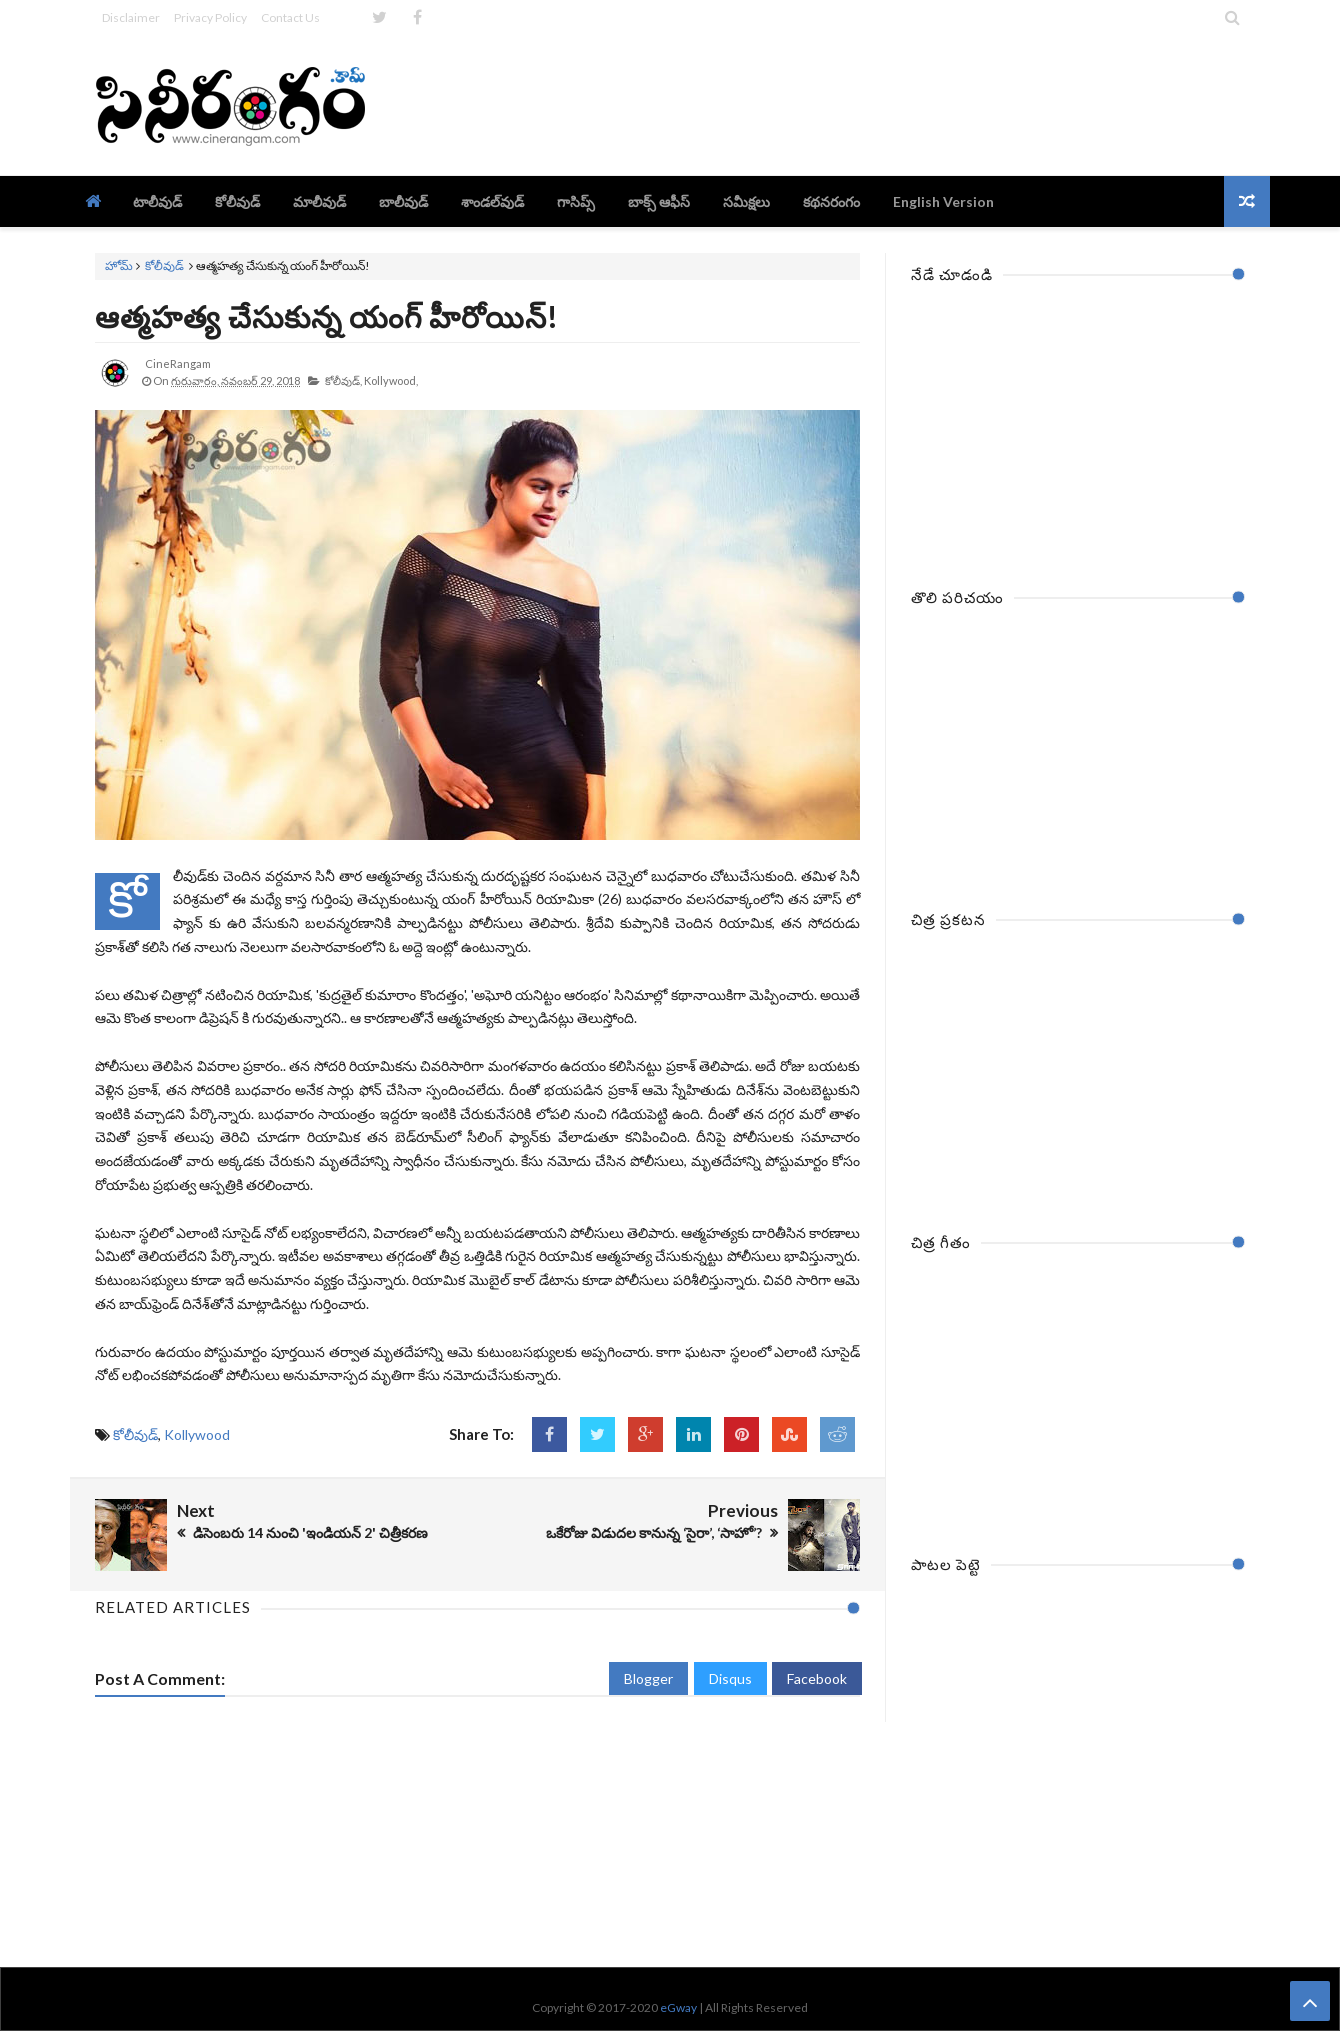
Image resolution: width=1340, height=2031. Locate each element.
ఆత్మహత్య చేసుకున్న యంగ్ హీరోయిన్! (327, 316)
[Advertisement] (881, 105)
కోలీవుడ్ (164, 265)
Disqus (730, 1678)
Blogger (648, 1678)
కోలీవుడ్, (343, 380)
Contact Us (290, 17)
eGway (678, 2007)
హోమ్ (119, 265)
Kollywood (197, 1434)
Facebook (817, 1678)
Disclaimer (131, 17)
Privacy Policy (210, 17)
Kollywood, (391, 380)
